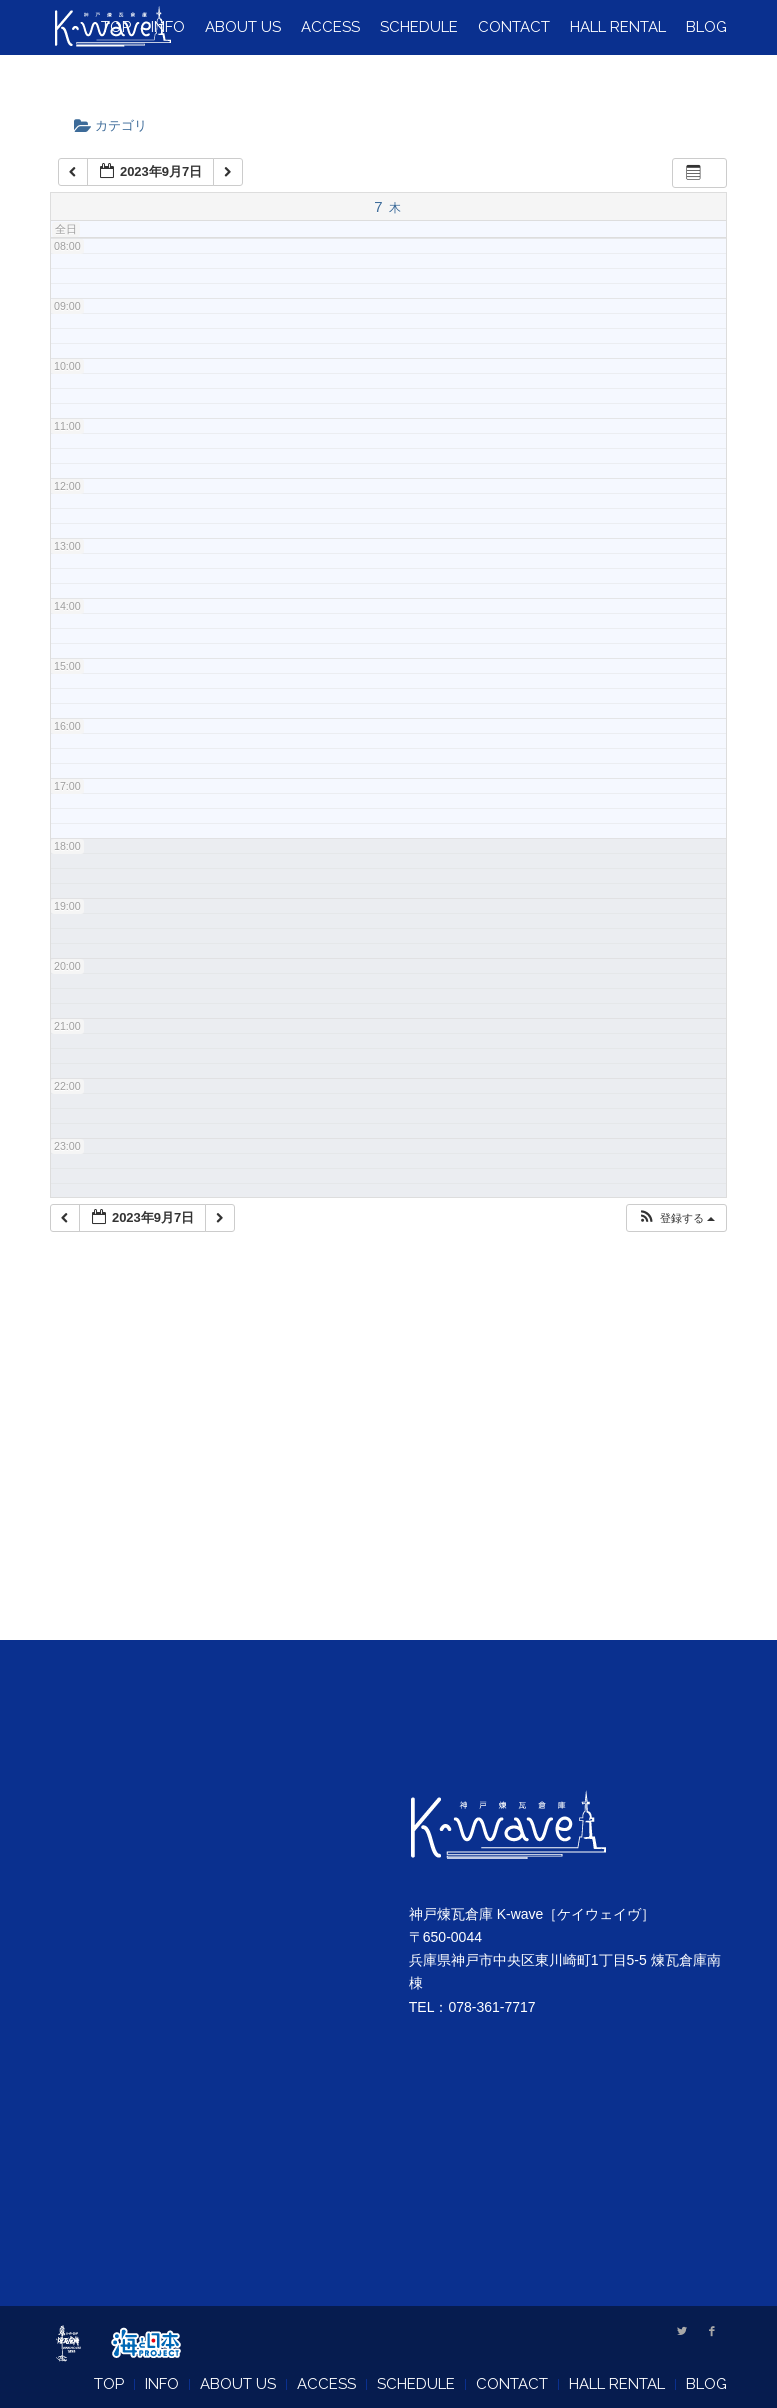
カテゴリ (117, 125)
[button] (676, 1218)
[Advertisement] (388, 1461)
